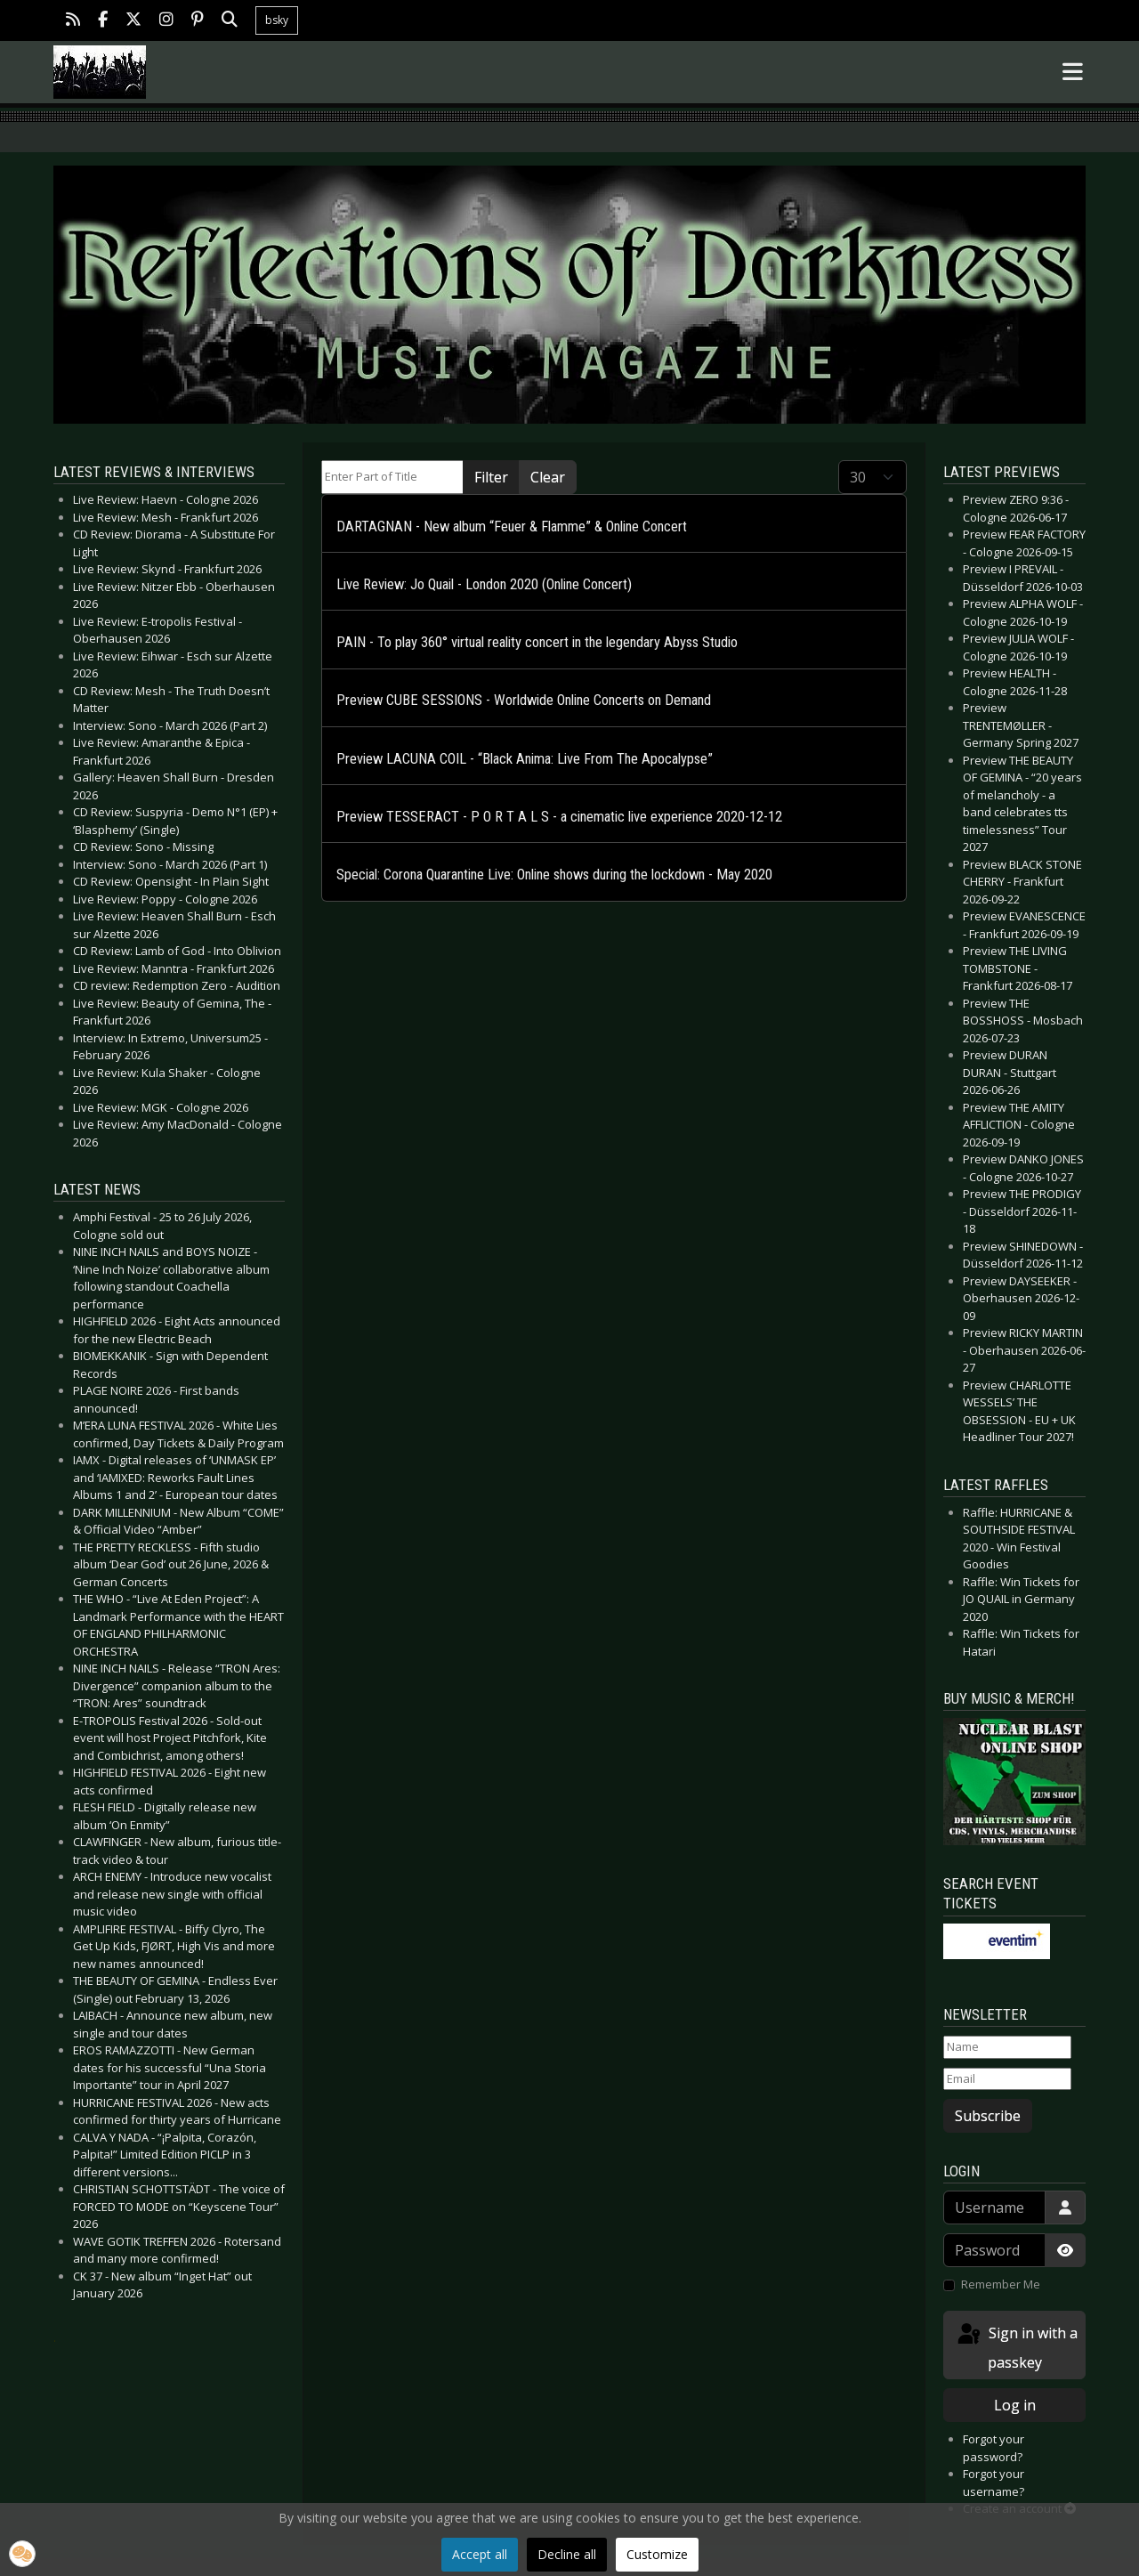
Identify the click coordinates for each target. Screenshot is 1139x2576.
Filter (491, 477)
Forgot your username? (993, 2482)
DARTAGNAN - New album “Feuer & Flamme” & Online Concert (511, 526)
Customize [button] (657, 2554)
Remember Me (1000, 2284)
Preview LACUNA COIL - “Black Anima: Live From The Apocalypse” (524, 758)
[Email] (1007, 2079)
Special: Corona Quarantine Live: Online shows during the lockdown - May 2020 (554, 874)
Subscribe (988, 2116)
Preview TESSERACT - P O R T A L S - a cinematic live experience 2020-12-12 (559, 816)
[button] (22, 2553)
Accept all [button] (479, 2554)
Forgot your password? (993, 2448)
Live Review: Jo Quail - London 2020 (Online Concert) (484, 584)
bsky (276, 20)
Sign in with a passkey (1016, 2346)
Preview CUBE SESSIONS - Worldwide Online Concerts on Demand (523, 700)
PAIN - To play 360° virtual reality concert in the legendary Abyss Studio (537, 642)
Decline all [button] (566, 2554)
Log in (1015, 2405)
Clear (547, 477)
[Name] (1007, 2047)
